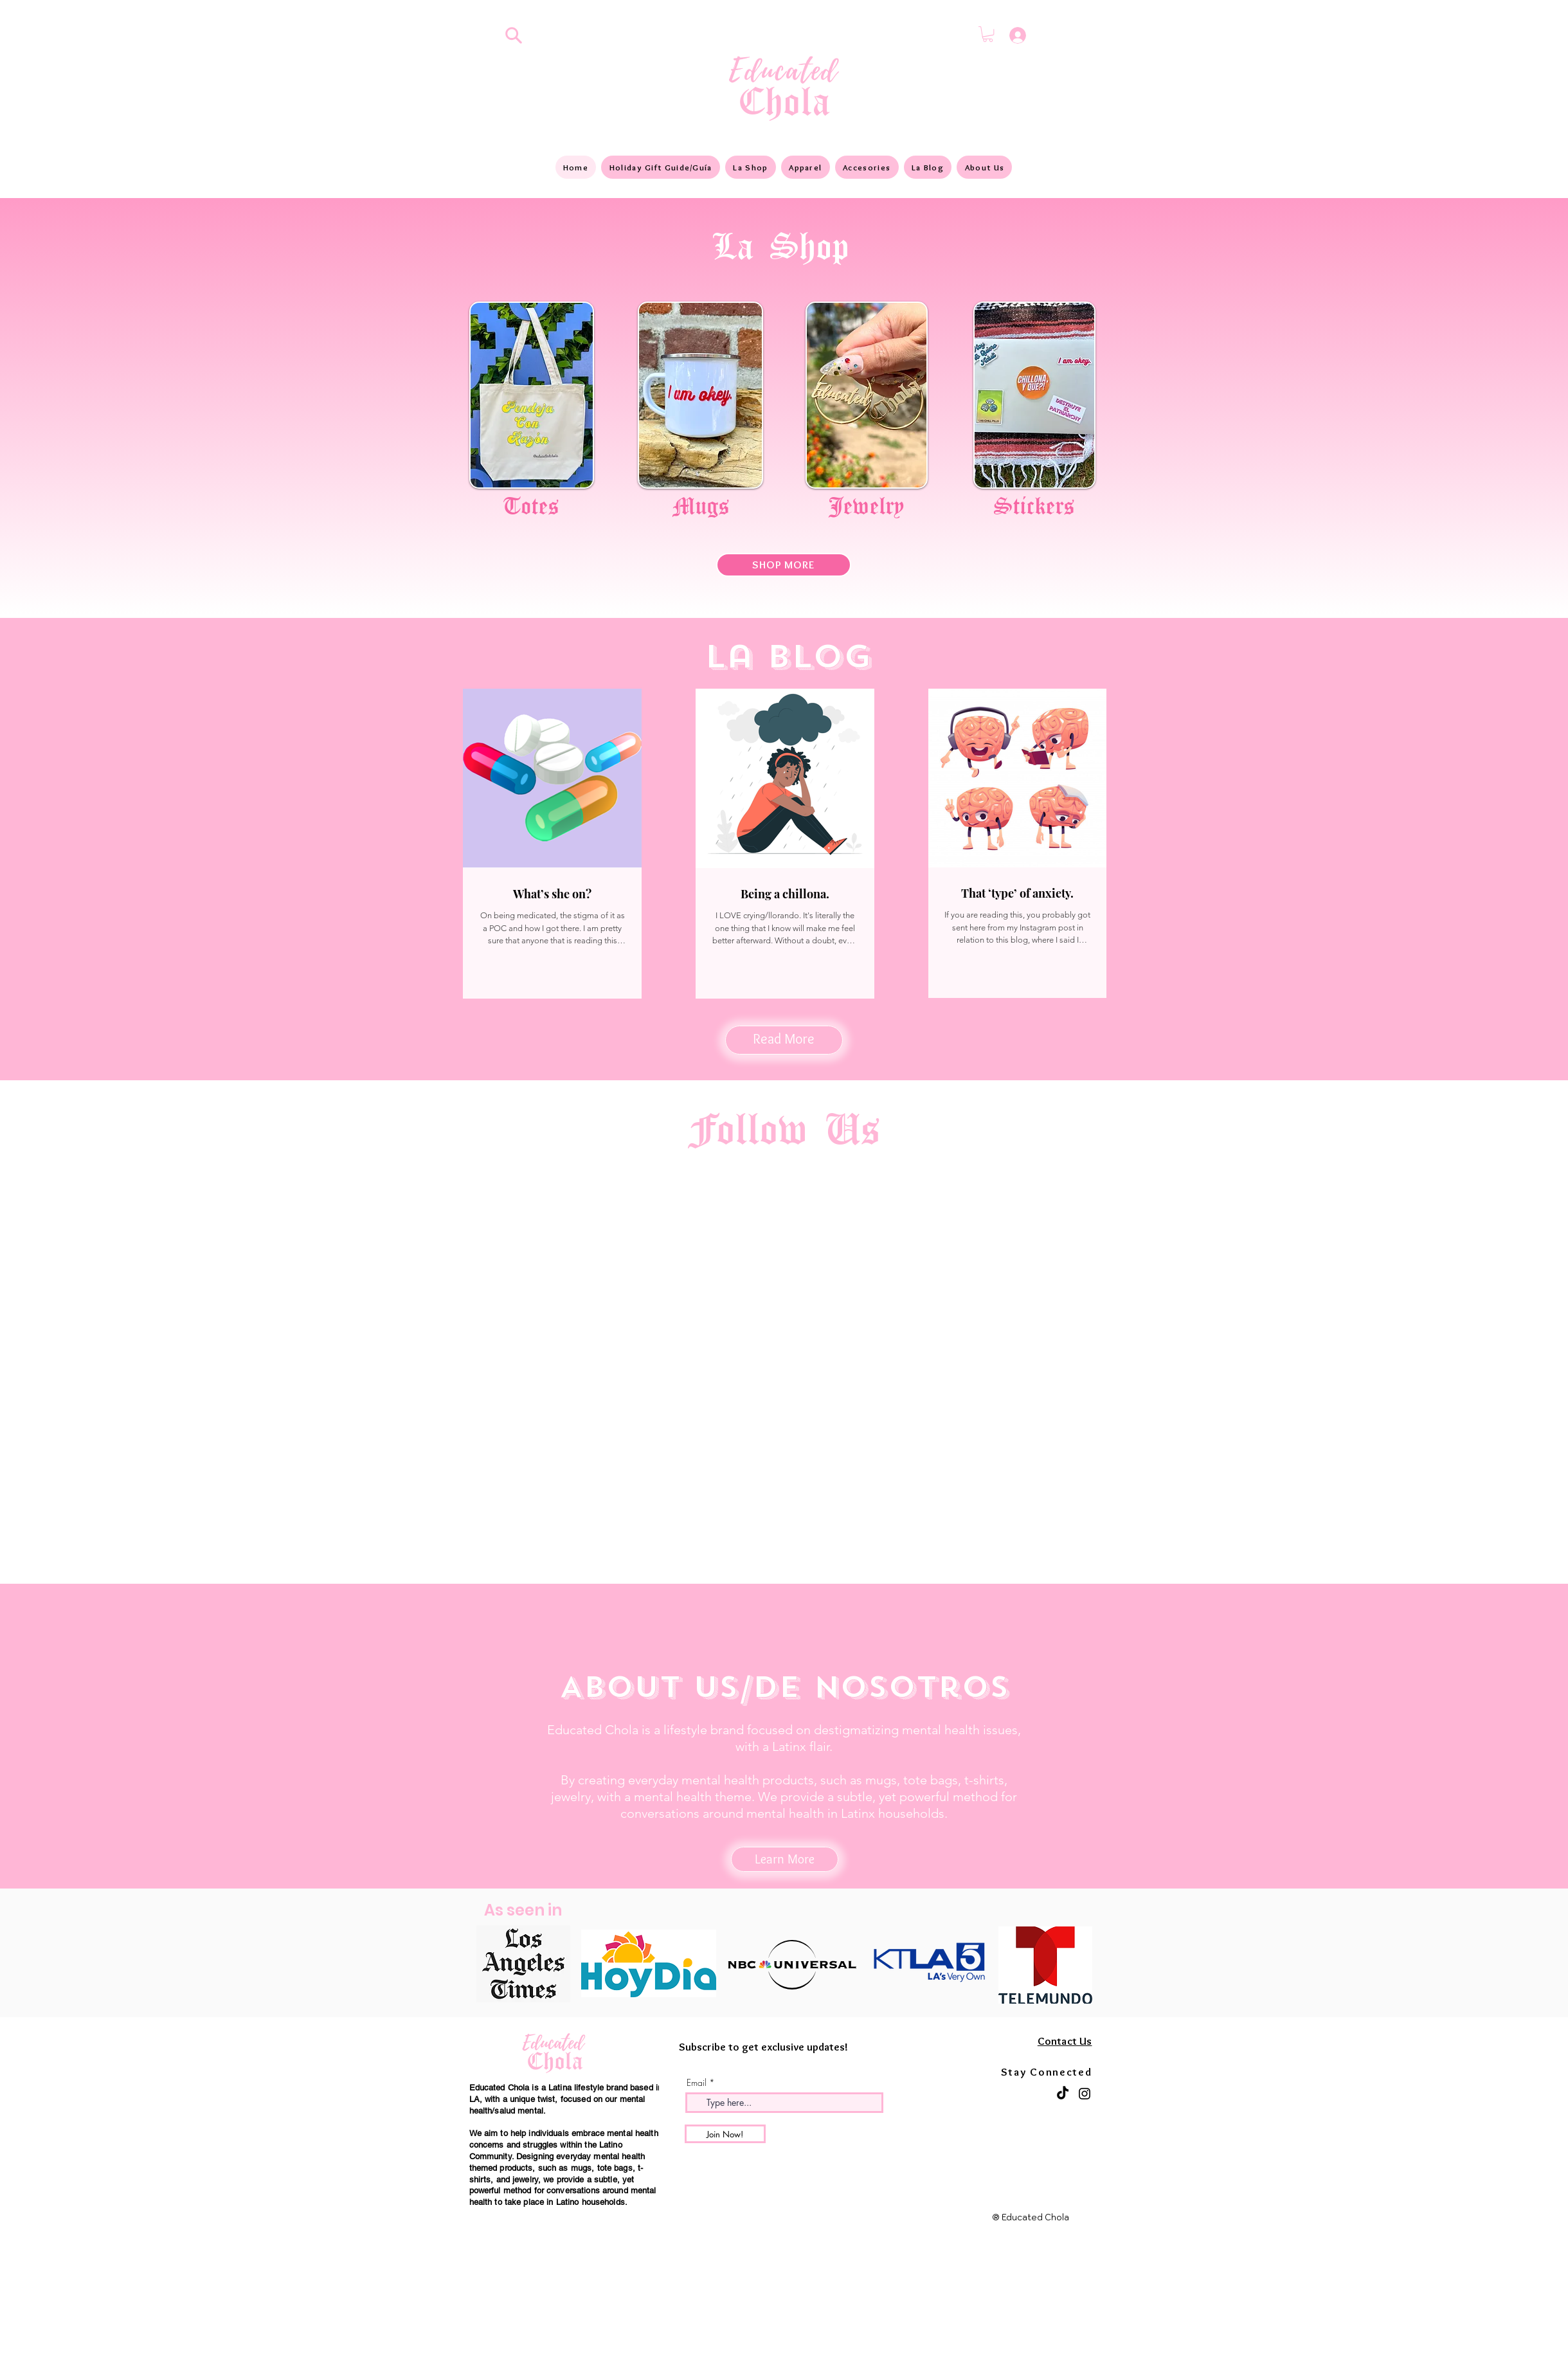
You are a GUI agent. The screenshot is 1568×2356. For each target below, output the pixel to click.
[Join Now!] (725, 2134)
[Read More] (784, 1040)
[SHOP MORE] (783, 565)
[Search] (514, 35)
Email (697, 2082)
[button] (987, 34)
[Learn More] (784, 1859)
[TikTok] (1062, 2093)
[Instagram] (1084, 2093)
